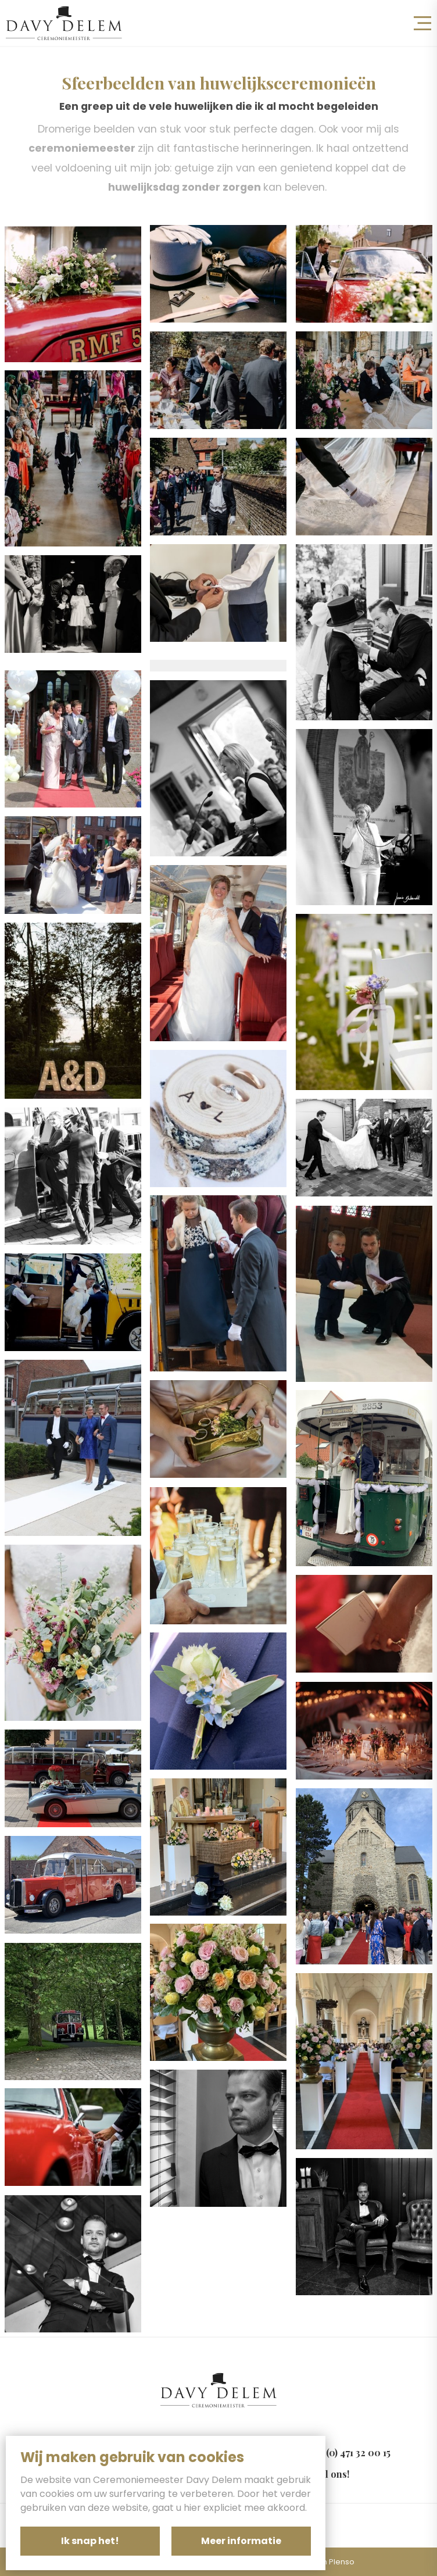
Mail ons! (329, 2474)
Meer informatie (241, 2541)
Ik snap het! (90, 2541)
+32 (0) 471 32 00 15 (350, 2452)
